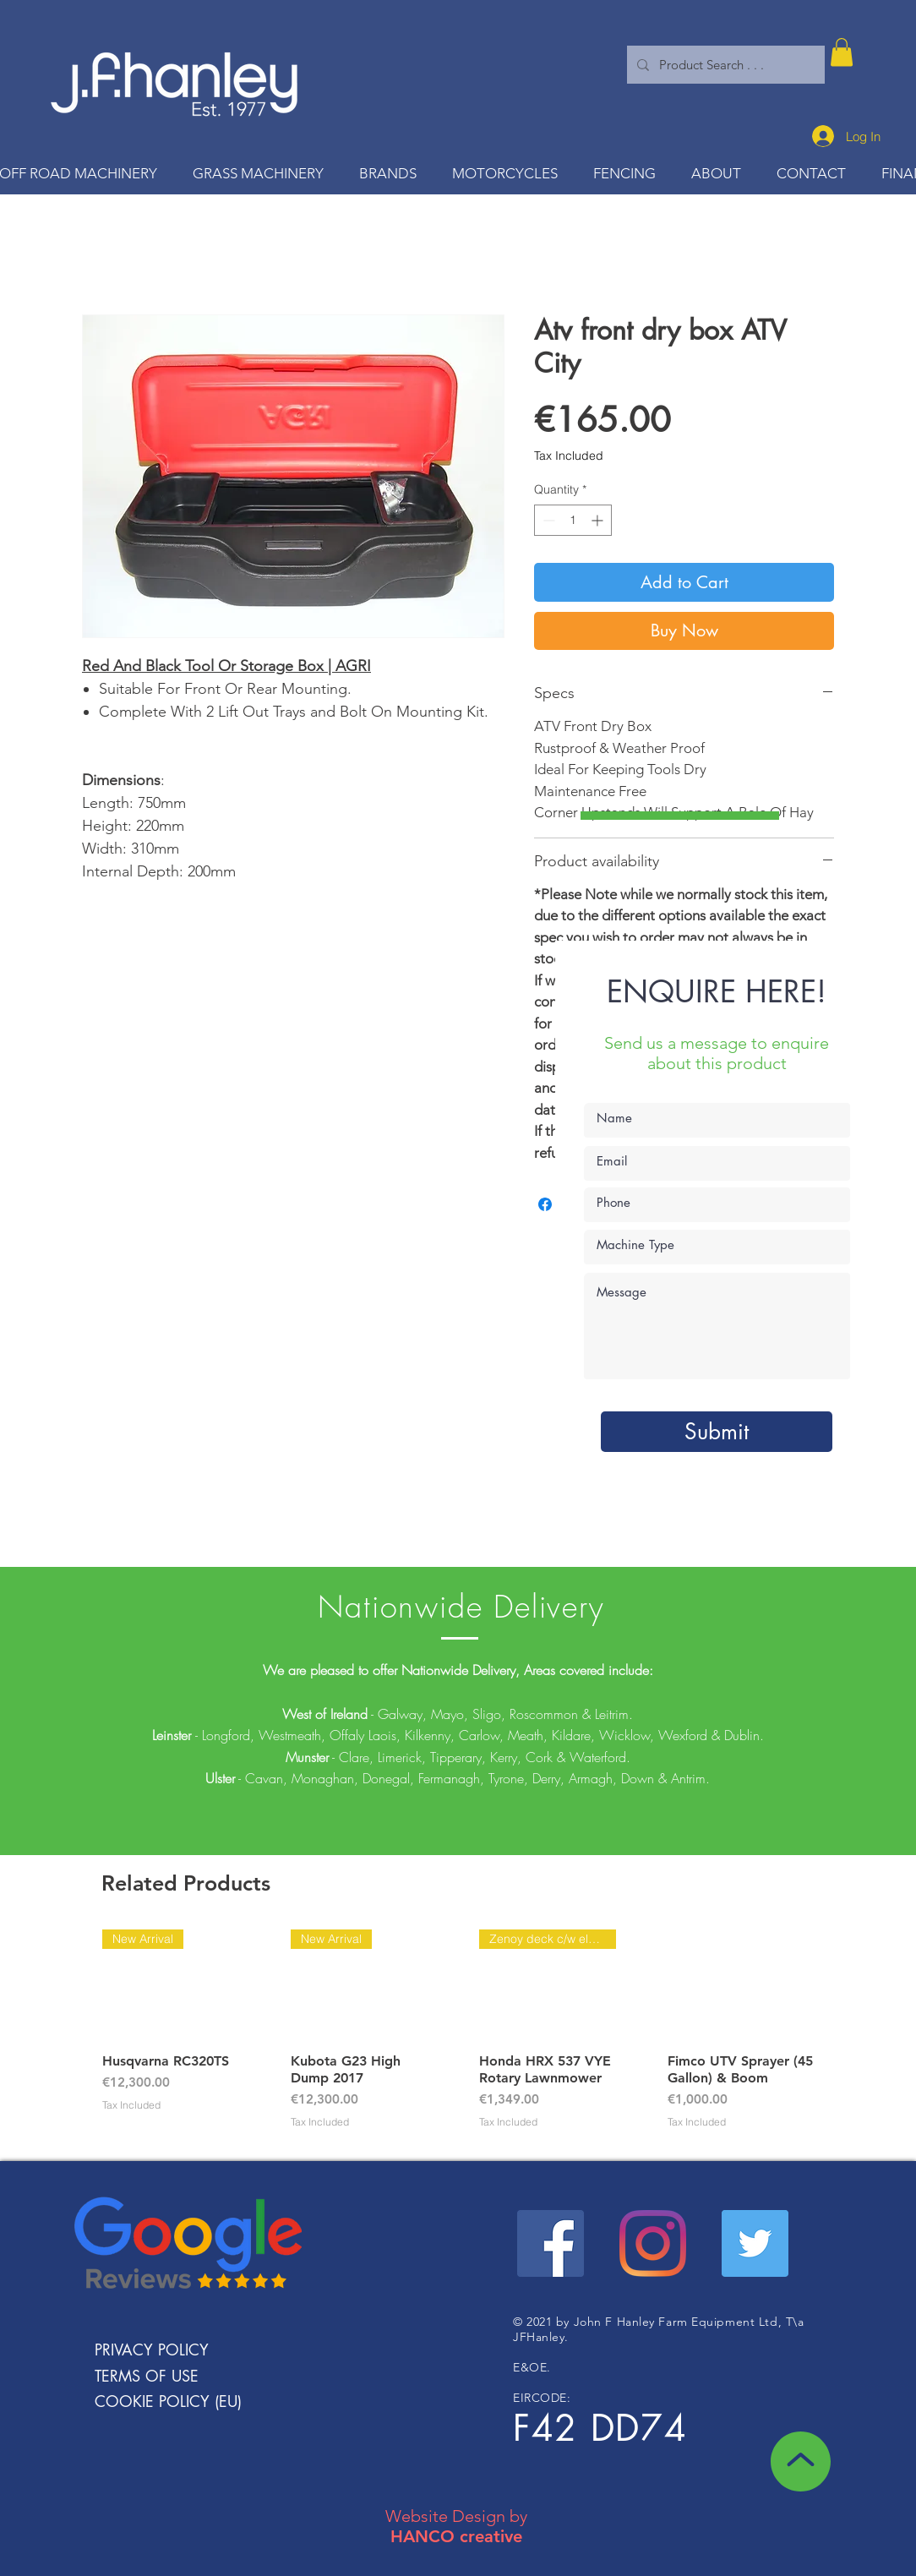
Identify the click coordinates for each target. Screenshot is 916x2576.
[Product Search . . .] (724, 65)
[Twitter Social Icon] (755, 2243)
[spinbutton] (573, 520)
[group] (458, 2038)
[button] (841, 52)
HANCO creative (456, 2536)
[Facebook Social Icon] (550, 2243)
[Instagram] (652, 2243)
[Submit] (716, 1431)
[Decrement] (547, 520)
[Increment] (598, 520)
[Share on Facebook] (545, 1204)
